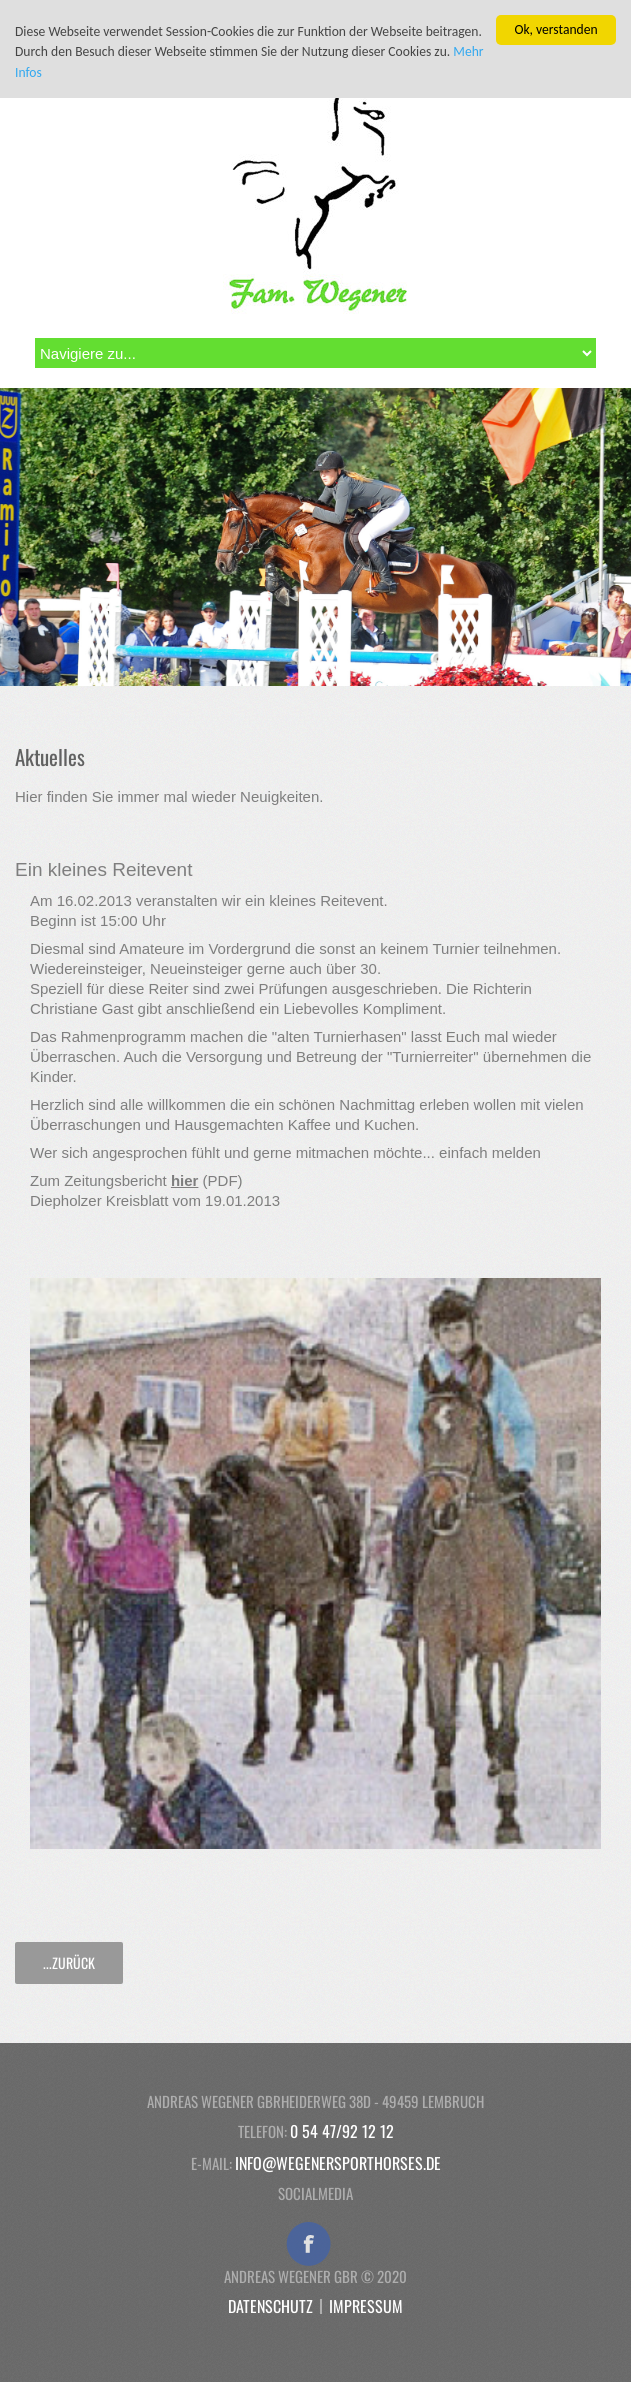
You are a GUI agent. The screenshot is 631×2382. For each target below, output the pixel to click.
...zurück (69, 1962)
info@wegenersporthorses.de (338, 2163)
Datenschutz (270, 2306)
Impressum (366, 2306)
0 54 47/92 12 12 (342, 2131)
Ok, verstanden (555, 29)
